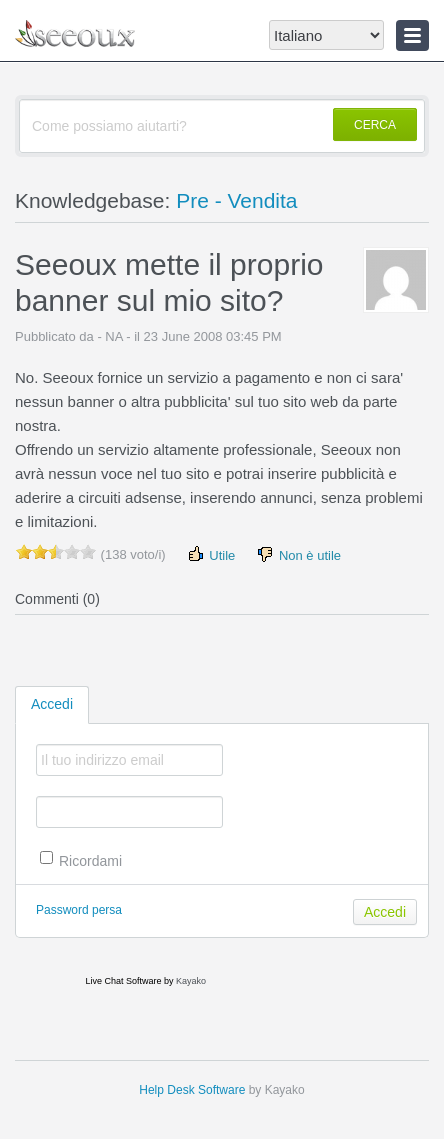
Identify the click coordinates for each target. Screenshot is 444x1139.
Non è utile (298, 554)
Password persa (79, 910)
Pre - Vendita (236, 200)
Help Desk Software (192, 1090)
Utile (211, 554)
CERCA (375, 125)
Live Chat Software (123, 981)
